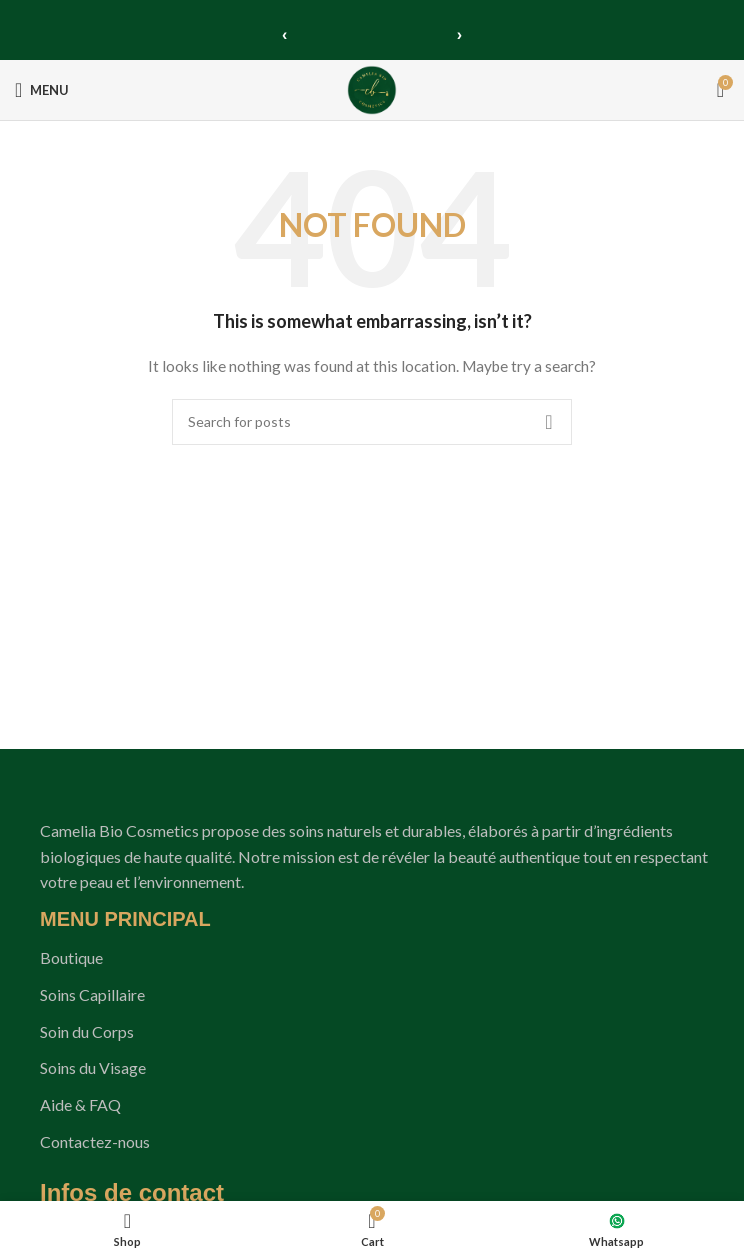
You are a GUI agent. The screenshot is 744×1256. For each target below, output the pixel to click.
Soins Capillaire (92, 994)
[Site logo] (372, 88)
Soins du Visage (93, 1067)
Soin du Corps (87, 1031)
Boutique (71, 957)
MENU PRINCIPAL (125, 919)
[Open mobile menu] (42, 90)
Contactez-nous (95, 1141)
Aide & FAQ (80, 1104)
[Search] (372, 422)
